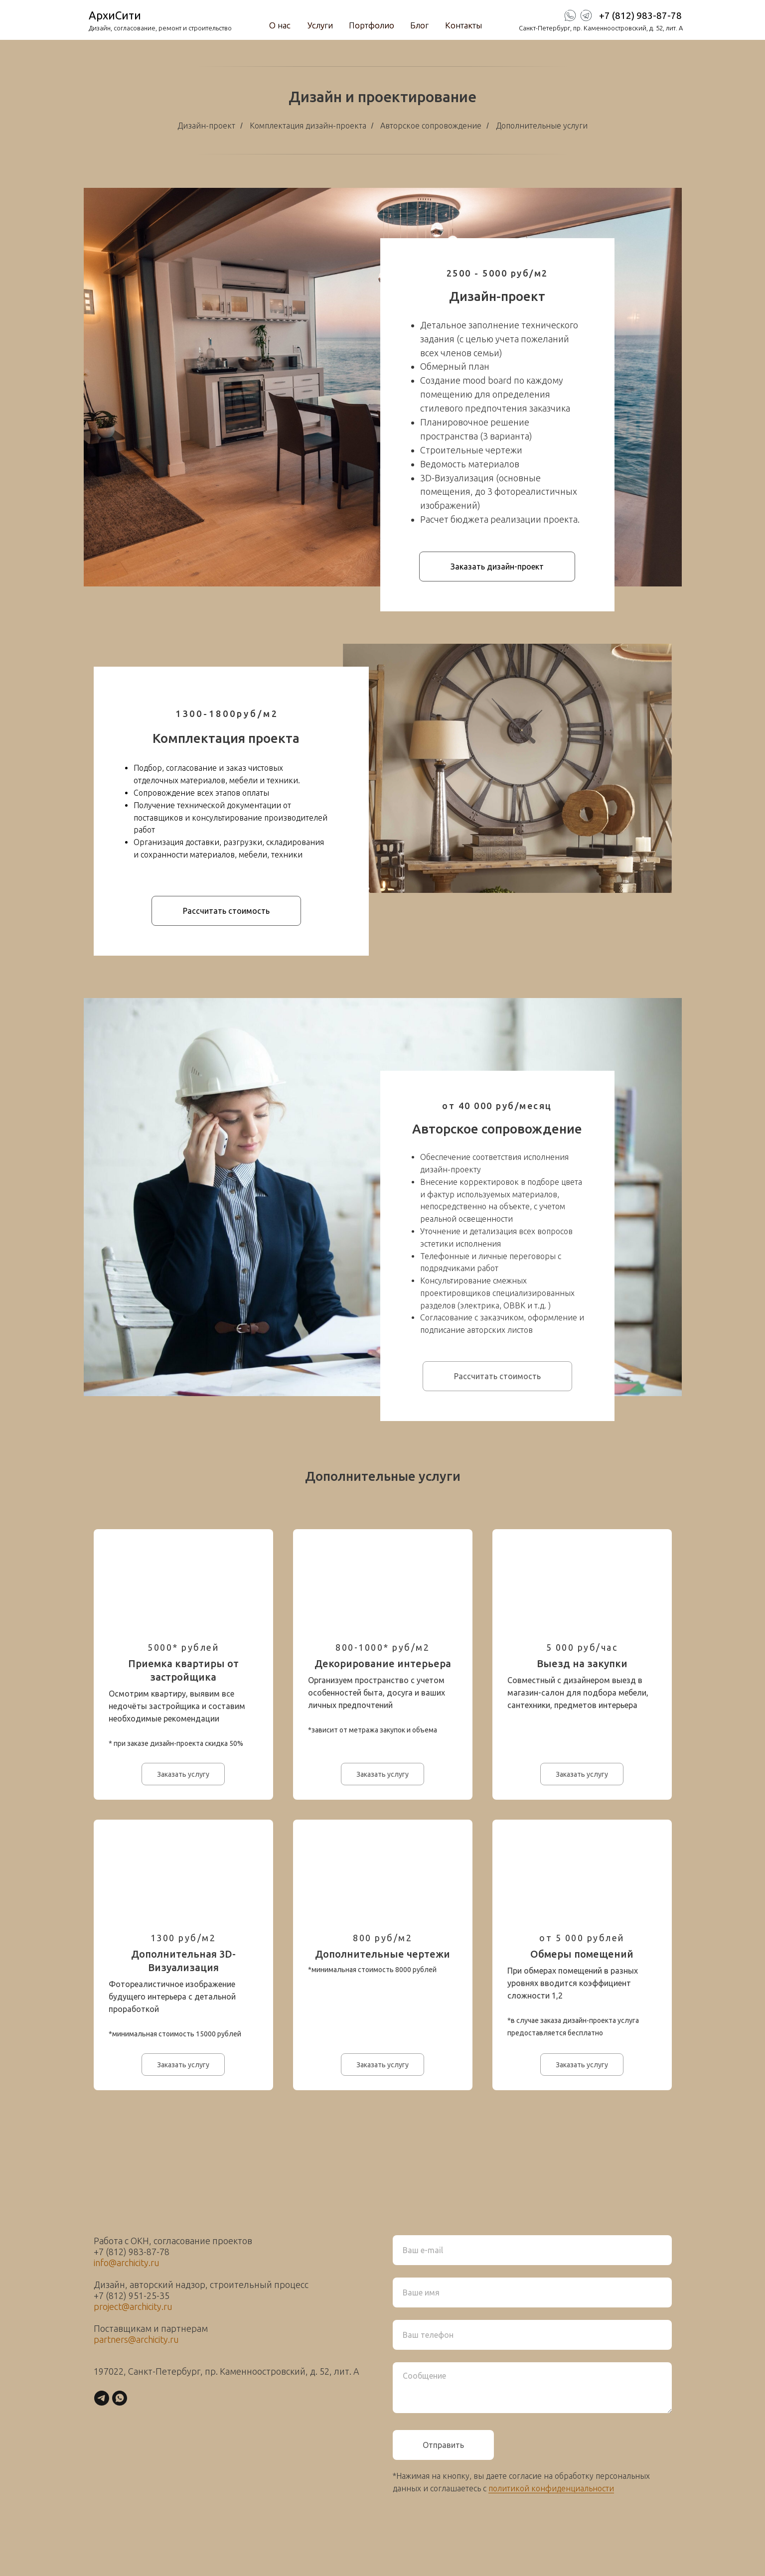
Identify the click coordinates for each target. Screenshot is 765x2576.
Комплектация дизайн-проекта (308, 125)
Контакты (463, 25)
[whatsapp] (119, 2398)
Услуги (320, 25)
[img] (586, 15)
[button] (497, 566)
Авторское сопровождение (430, 125)
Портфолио (371, 25)
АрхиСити (115, 15)
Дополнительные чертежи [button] (382, 1954)
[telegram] (101, 2398)
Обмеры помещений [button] (581, 1954)
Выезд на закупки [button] (582, 1663)
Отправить (443, 2444)
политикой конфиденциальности (551, 2488)
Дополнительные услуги (542, 125)
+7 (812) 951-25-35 (131, 2295)
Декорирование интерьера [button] (382, 1663)
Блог (419, 25)
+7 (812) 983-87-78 (640, 15)
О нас (280, 25)
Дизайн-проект (206, 125)
